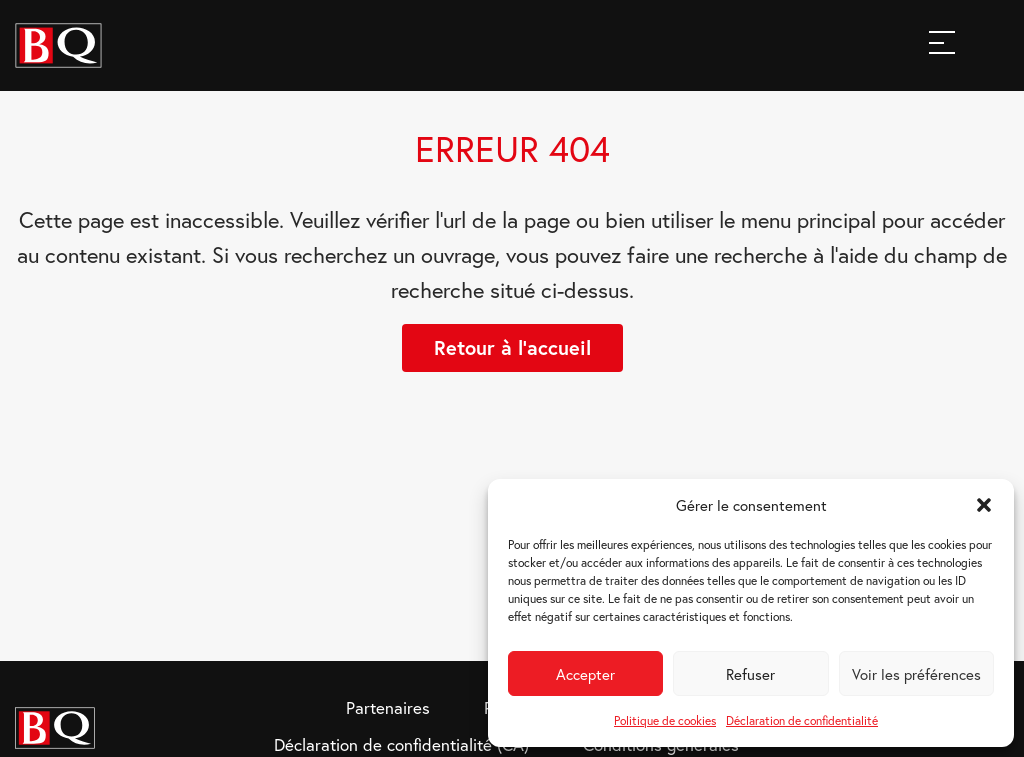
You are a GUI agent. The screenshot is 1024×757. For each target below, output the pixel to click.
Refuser (750, 674)
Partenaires (388, 707)
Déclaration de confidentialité (802, 720)
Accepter (585, 674)
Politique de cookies (665, 720)
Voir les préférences (916, 674)
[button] (984, 505)
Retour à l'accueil (512, 347)
